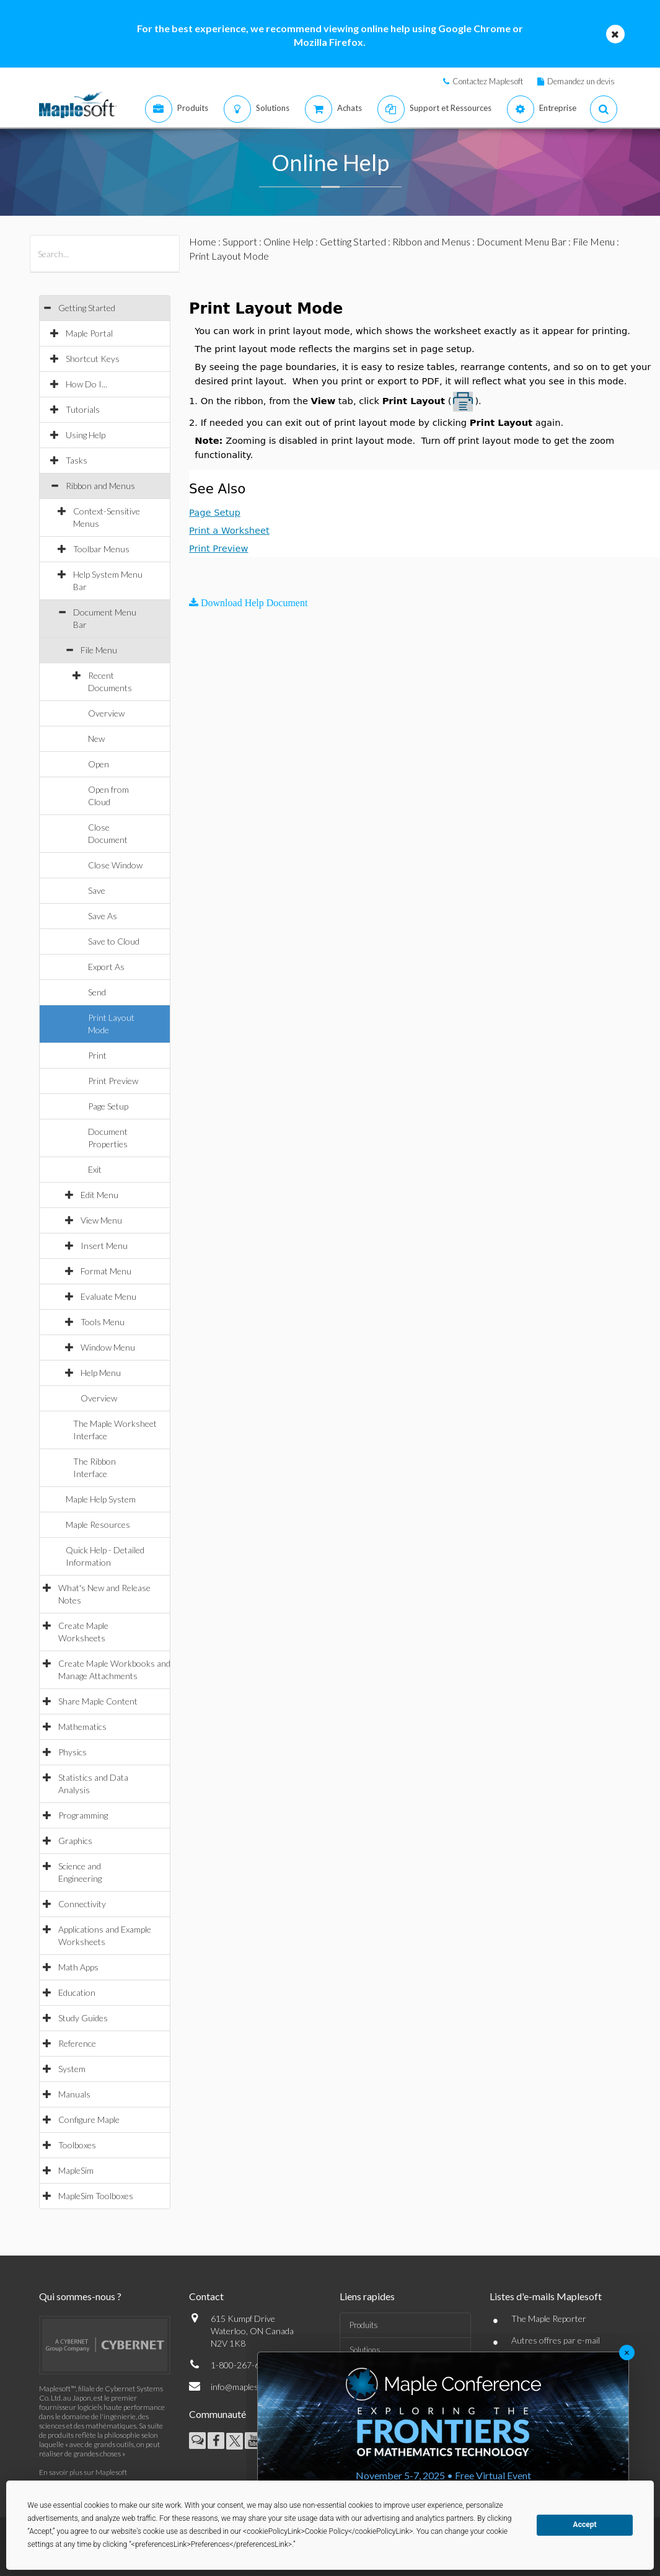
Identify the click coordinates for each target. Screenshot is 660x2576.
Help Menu (101, 1372)
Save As (102, 916)
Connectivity (82, 1904)
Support (239, 241)
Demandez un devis (581, 81)
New (96, 738)
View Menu (101, 1220)
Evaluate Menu (108, 1296)
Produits (364, 2325)
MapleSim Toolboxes (95, 2195)
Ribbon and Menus (100, 485)
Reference (77, 2043)
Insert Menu (104, 1245)
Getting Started (86, 307)
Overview (106, 713)
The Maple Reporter (548, 2318)
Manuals (74, 2094)
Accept (585, 2524)
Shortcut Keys (93, 358)
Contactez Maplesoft (487, 81)
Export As (106, 966)
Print (97, 1055)
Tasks (76, 460)
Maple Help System (101, 1499)
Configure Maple (89, 2119)
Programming (83, 1815)
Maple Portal (89, 333)
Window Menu (108, 1347)
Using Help (85, 435)
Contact (206, 2296)
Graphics (75, 1840)
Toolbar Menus (101, 549)
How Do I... (86, 384)
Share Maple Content (98, 1701)
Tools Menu (103, 1322)
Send (97, 992)
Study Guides (83, 2018)
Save (96, 890)
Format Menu (106, 1271)
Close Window (115, 865)
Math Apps (78, 1967)
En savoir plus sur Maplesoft (83, 2472)
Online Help (288, 241)
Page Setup (108, 1106)
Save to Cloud (113, 941)
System (72, 2068)
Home (202, 241)
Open (98, 764)
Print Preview (113, 1080)
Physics (72, 1752)
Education (76, 1992)
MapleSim (76, 2170)
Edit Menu (99, 1194)
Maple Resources (98, 1524)
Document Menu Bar (521, 241)
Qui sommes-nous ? (80, 2296)
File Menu (99, 650)
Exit (95, 1169)
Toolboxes (77, 2145)
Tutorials (83, 409)
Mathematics (82, 1726)
